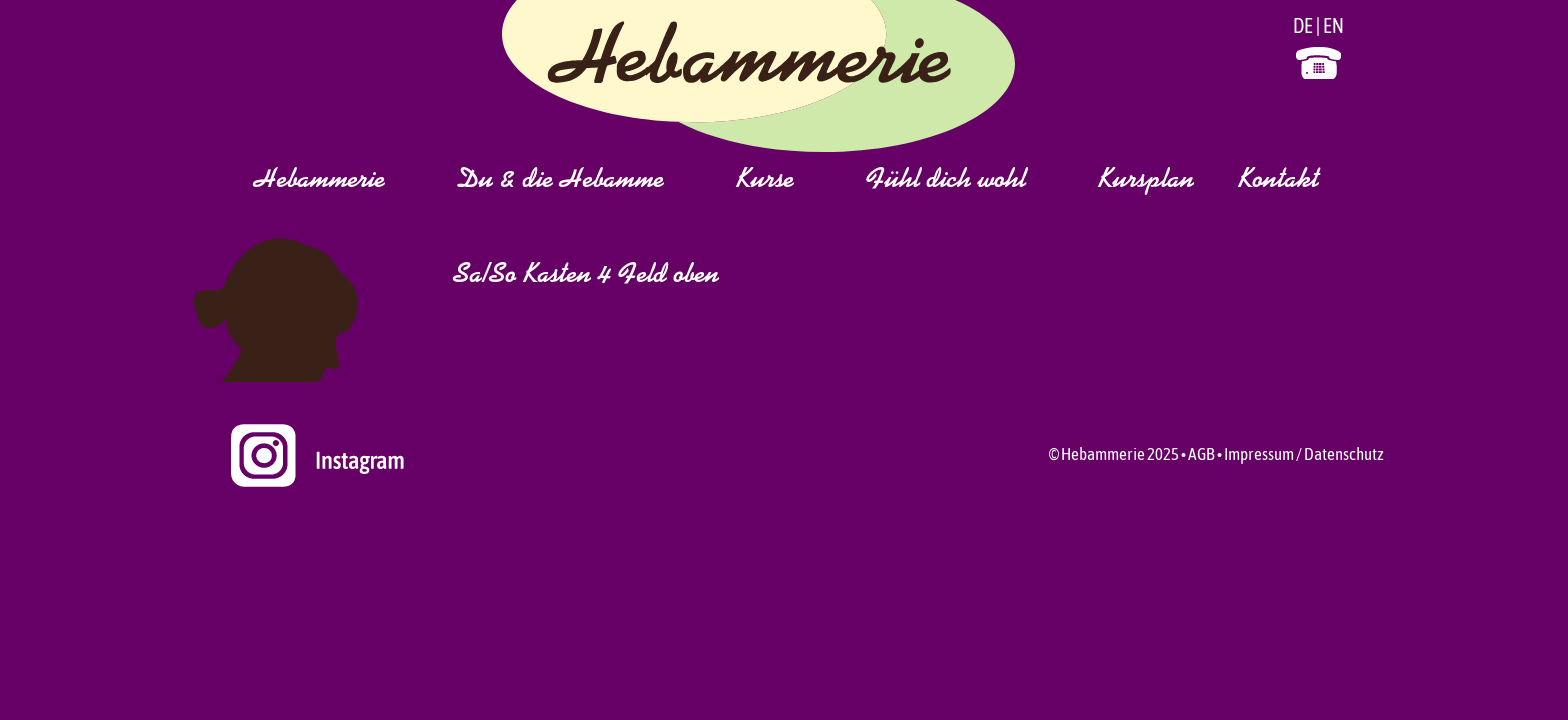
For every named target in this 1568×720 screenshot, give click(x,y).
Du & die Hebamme (584, 181)
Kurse (789, 181)
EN (1333, 25)
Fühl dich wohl (970, 181)
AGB (1201, 454)
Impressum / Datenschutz (1304, 454)
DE (1303, 25)
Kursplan (1146, 181)
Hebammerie (343, 181)
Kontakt (1278, 181)
